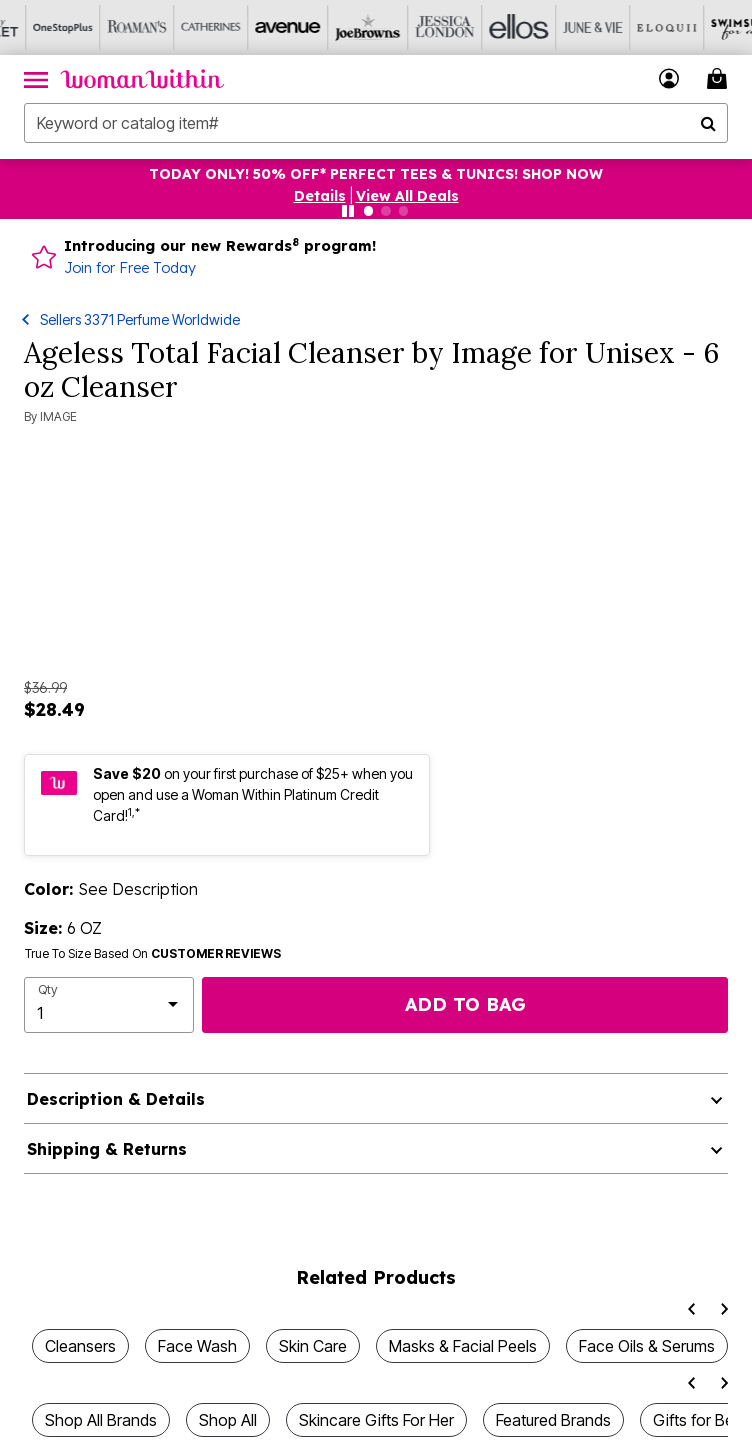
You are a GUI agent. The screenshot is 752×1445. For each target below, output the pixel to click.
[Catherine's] (185, 27)
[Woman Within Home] (142, 79)
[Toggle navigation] (36, 79)
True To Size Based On (153, 954)
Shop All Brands (101, 1420)
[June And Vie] (555, 27)
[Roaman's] (111, 27)
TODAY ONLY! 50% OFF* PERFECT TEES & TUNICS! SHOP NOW (376, 174)
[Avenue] (259, 27)
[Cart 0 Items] (720, 78)
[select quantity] (109, 1005)
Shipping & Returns (107, 1149)
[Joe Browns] (333, 27)
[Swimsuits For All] (703, 27)
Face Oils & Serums (647, 1346)
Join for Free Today (130, 268)
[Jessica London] (407, 27)
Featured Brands (553, 1420)
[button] (669, 78)
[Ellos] (481, 27)
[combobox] (376, 123)
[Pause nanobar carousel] (348, 211)
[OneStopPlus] (37, 27)
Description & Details (116, 1099)
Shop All (228, 1420)
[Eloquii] (629, 27)
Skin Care (313, 1346)
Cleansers (80, 1346)
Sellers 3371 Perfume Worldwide (140, 319)
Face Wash (197, 1346)
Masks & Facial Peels (463, 1346)
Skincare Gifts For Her (376, 1420)
